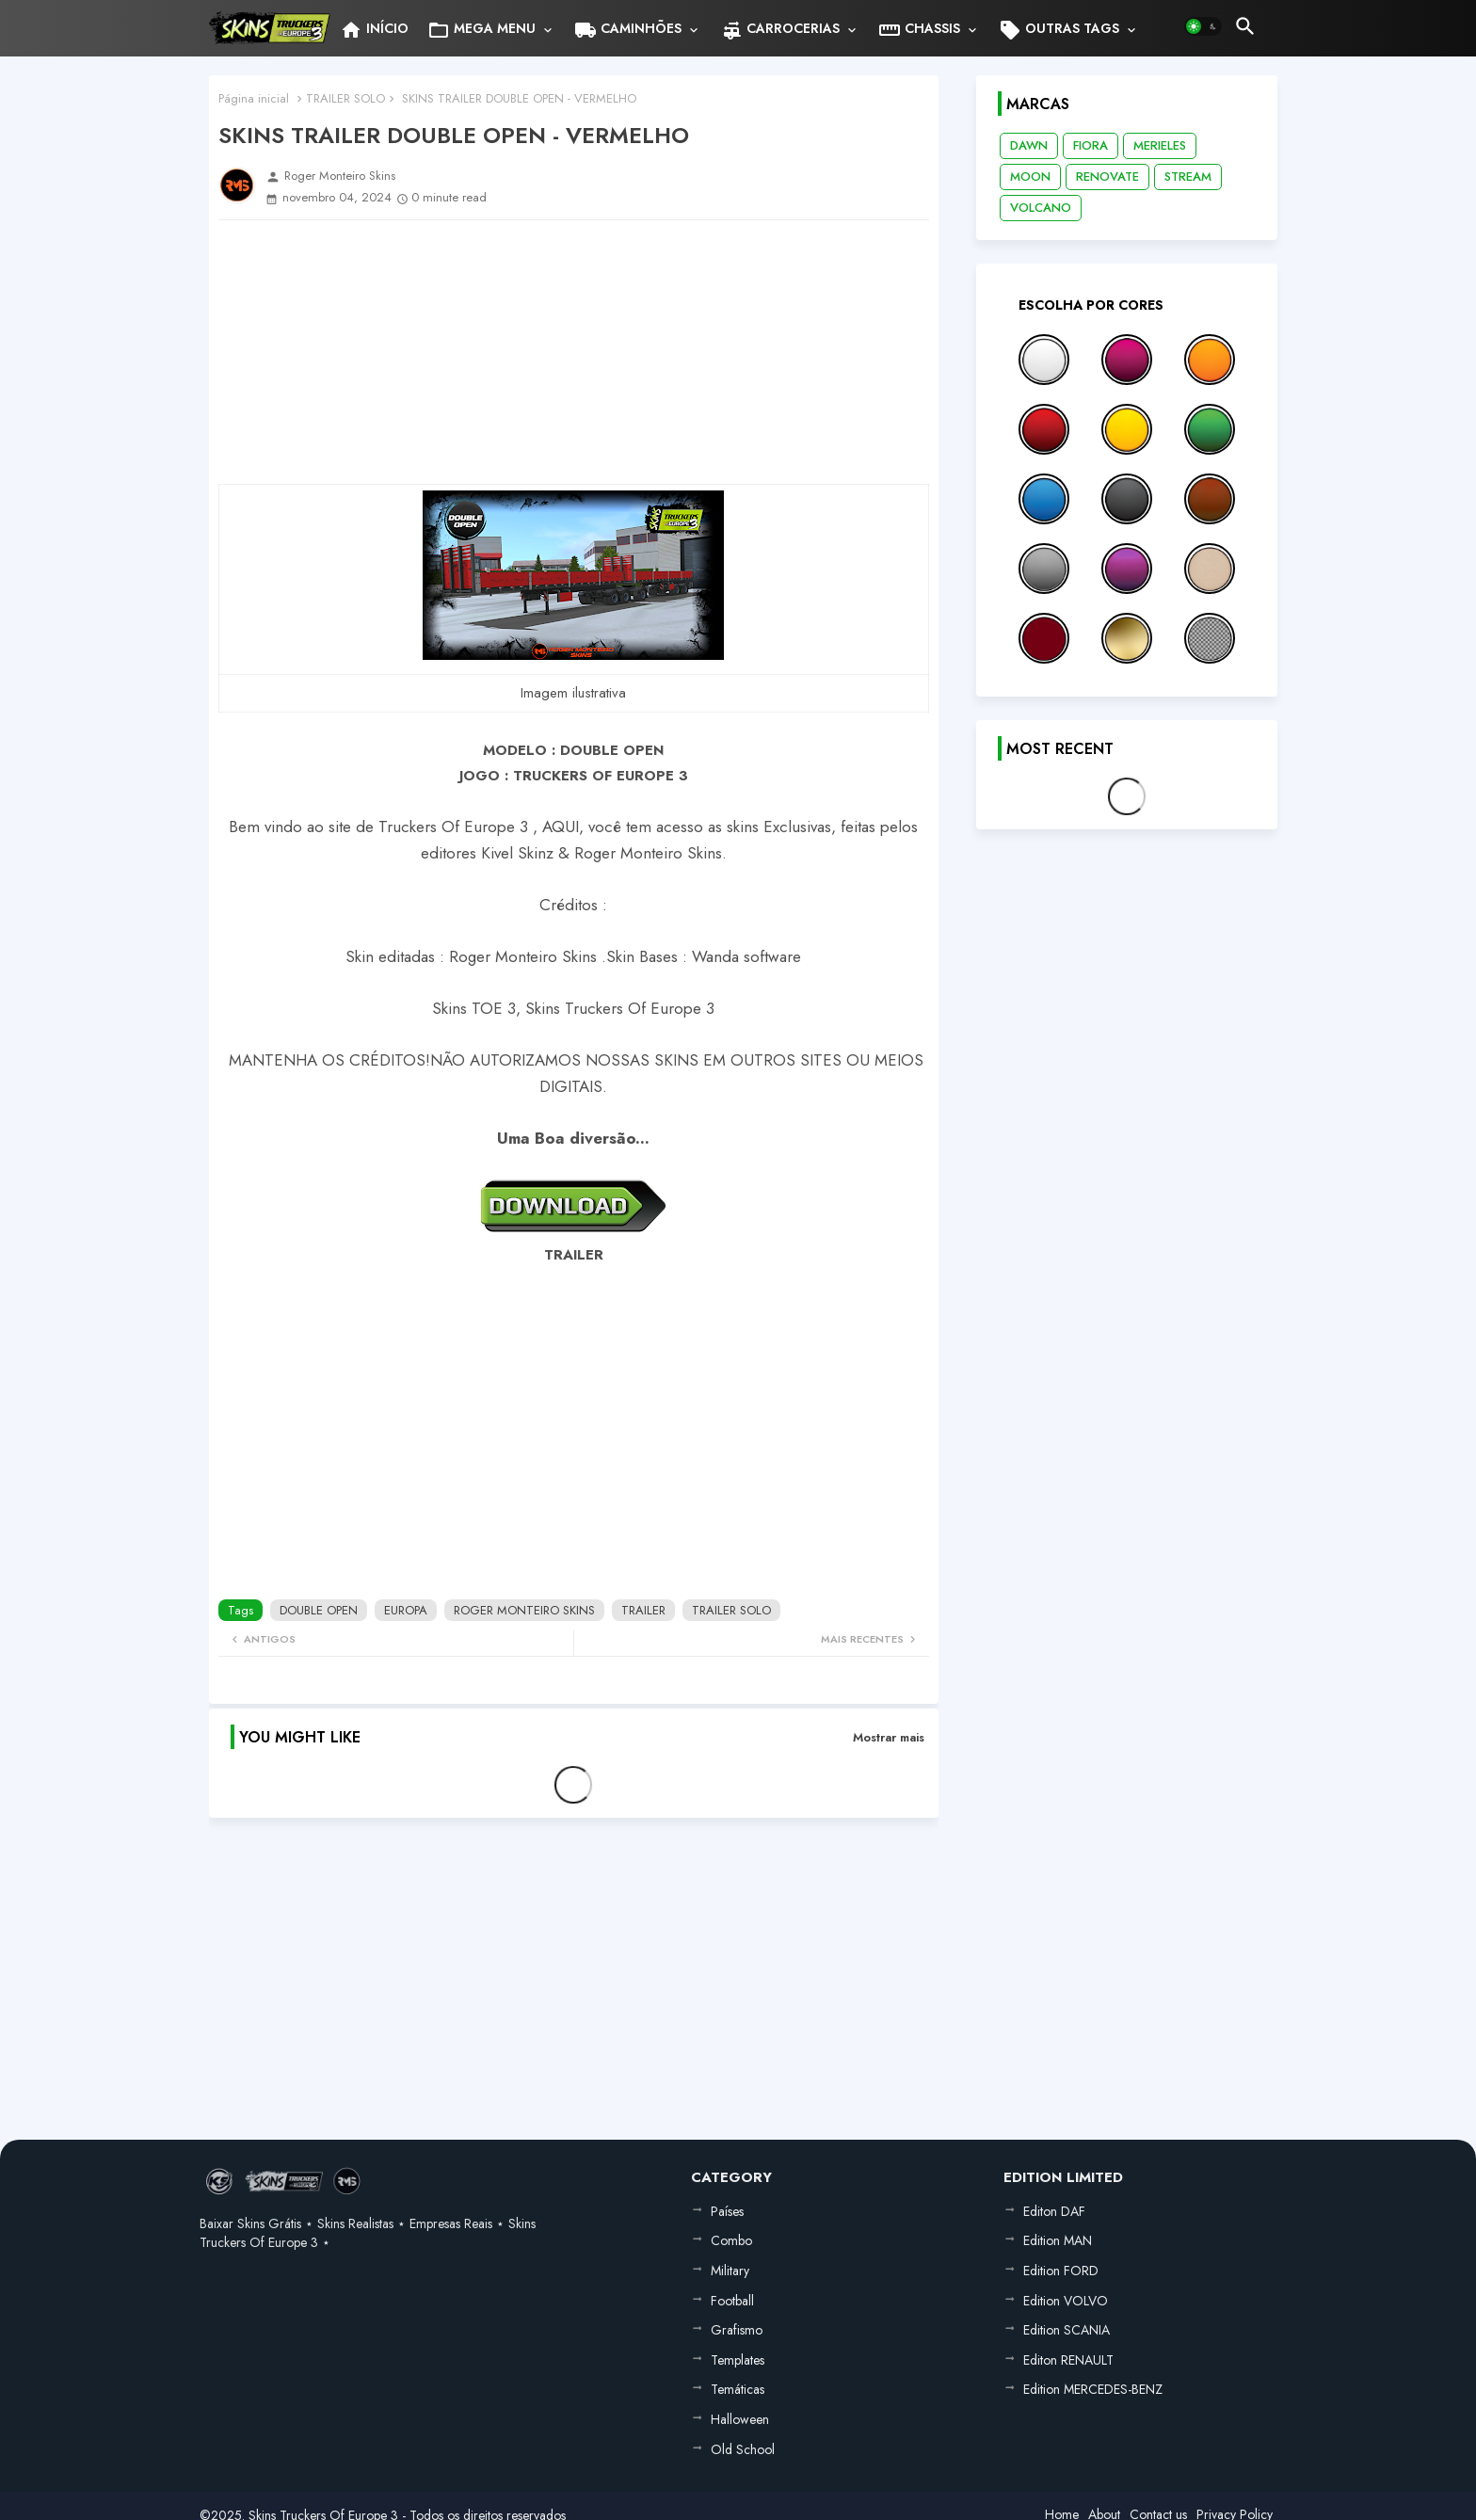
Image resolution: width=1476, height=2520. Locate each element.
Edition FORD (1061, 2270)
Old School (743, 2449)
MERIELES (1159, 145)
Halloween (740, 2419)
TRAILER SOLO (345, 98)
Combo (731, 2240)
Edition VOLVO (1065, 2300)
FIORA (1090, 145)
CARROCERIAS (780, 30)
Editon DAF (1054, 2211)
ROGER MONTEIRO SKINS (524, 1610)
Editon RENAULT (1068, 2360)
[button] (1203, 26)
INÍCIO (374, 30)
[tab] (374, 28)
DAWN (1029, 145)
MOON (1030, 176)
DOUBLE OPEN (319, 1610)
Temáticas (737, 2389)
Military (730, 2270)
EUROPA (405, 1610)
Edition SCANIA (1066, 2329)
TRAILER (643, 1610)
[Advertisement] (573, 352)
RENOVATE (1107, 176)
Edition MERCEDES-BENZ (1093, 2389)
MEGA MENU (481, 30)
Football (732, 2300)
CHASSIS (919, 30)
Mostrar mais (888, 1737)
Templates (737, 2360)
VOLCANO (1040, 208)
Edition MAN (1057, 2240)
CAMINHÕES (628, 30)
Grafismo (736, 2329)
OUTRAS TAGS (1059, 30)
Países (727, 2211)
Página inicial (253, 98)
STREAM (1187, 176)
